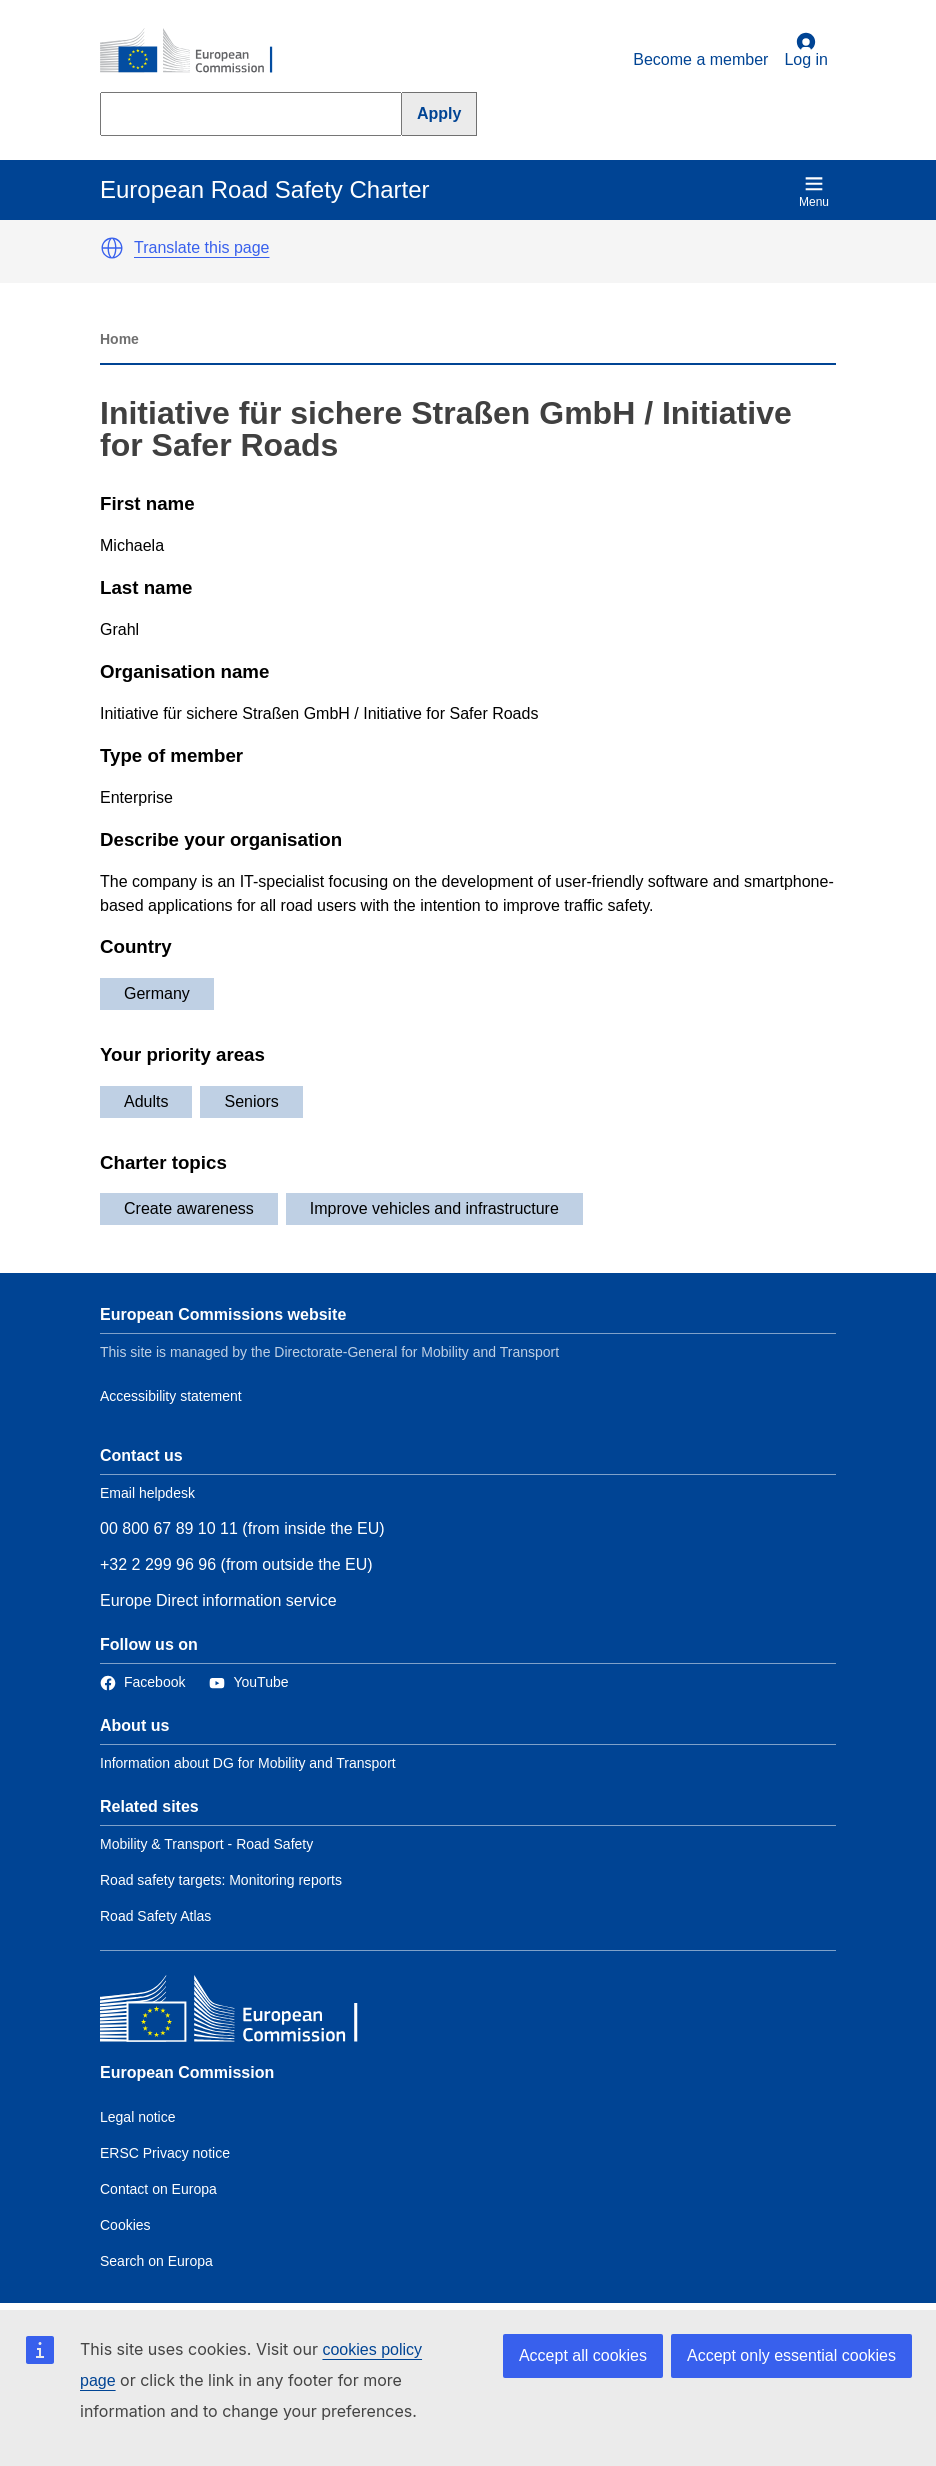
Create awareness (189, 1208)
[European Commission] (197, 52)
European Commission (187, 2072)
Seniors (251, 1101)
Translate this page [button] (201, 247)
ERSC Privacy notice (165, 2153)
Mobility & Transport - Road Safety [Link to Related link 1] (206, 1844)
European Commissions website (223, 1314)
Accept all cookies (583, 2355)
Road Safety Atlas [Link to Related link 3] (155, 1916)
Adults (146, 1101)
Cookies (125, 2225)
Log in (806, 50)
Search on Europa (156, 2261)
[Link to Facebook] (142, 1682)
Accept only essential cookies (791, 2355)
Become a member (700, 59)
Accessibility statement (171, 1396)
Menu (814, 191)
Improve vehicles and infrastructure (434, 1208)
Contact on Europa (158, 2189)
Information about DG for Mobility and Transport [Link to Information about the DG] (248, 1763)
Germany (157, 993)
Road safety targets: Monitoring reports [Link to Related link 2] (221, 1880)
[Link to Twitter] (248, 1682)
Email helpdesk (147, 1493)
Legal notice (138, 2117)
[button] (112, 248)
